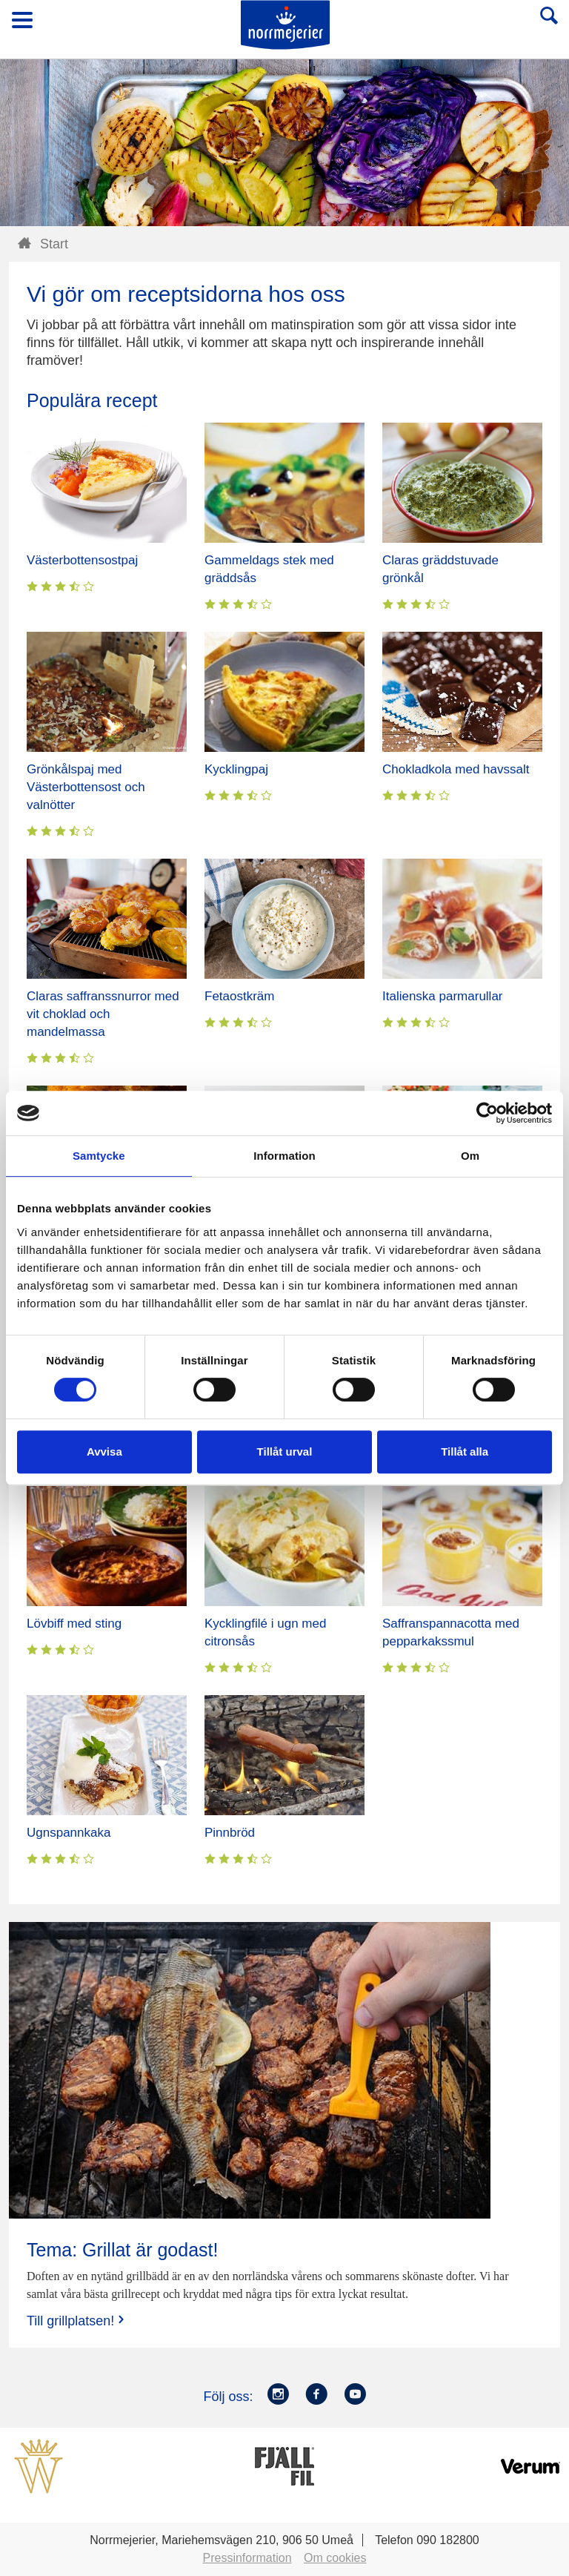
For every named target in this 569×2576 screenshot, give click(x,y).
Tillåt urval (285, 1451)
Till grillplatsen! (77, 2320)
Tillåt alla (464, 1451)
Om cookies (335, 2558)
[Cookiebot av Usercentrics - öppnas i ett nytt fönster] (487, 1113)
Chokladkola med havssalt (455, 769)
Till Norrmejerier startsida (285, 25)
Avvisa (104, 1451)
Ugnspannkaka (68, 1833)
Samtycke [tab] (99, 1155)
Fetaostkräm (239, 996)
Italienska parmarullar (442, 996)
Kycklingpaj (236, 769)
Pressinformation (247, 2558)
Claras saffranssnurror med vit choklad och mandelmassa (103, 1014)
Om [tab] (470, 1155)
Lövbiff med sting (74, 1623)
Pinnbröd (229, 1833)
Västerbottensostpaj (82, 560)
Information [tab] (284, 1155)
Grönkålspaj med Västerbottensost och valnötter (86, 787)
